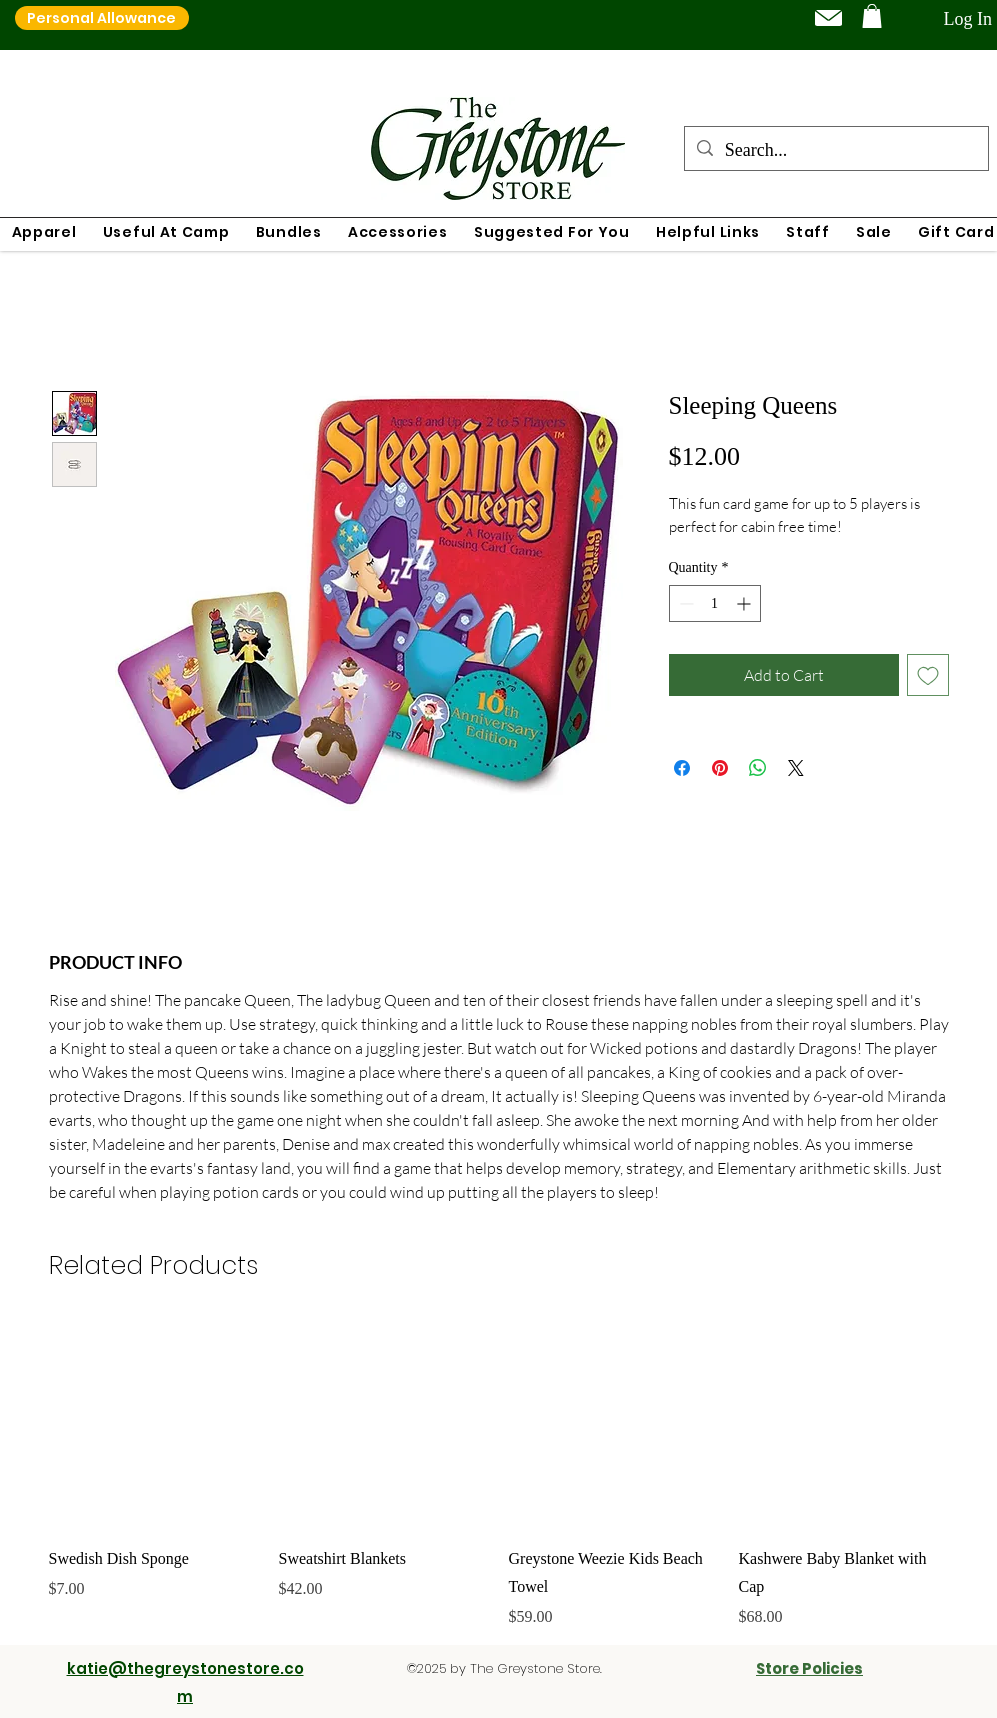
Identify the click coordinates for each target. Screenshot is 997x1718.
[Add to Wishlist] (928, 675)
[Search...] (835, 151)
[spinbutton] (715, 603)
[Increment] (745, 603)
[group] (499, 1474)
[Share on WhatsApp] (758, 768)
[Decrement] (684, 603)
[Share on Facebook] (682, 768)
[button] (872, 16)
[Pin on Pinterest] (720, 768)
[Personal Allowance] (102, 18)
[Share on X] (796, 768)
